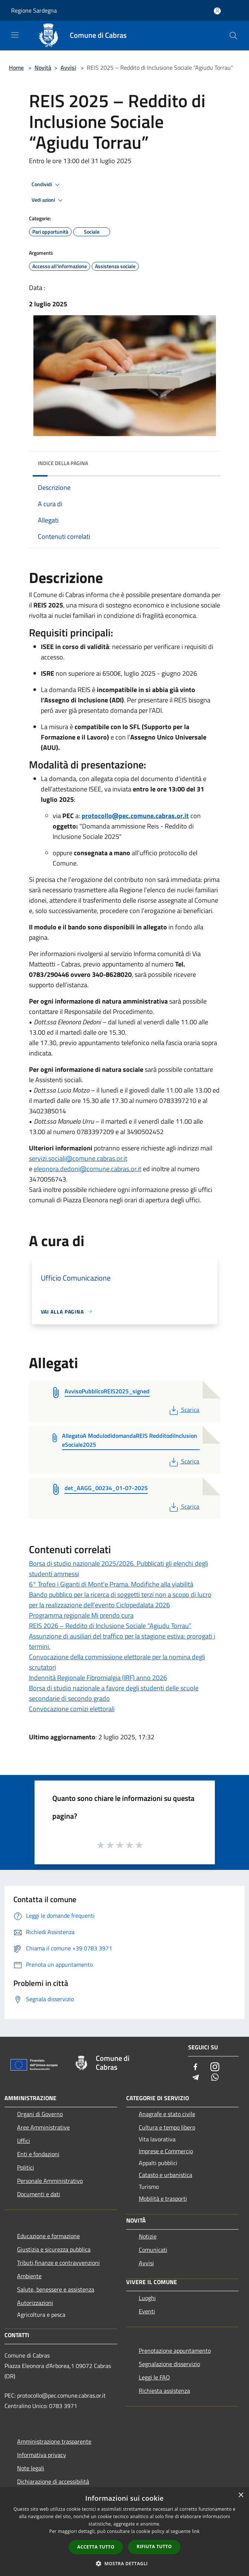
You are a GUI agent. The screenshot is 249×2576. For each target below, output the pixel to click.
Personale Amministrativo (50, 2180)
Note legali (30, 2468)
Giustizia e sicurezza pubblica (54, 2249)
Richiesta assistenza (164, 2390)
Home (16, 67)
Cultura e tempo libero (167, 2127)
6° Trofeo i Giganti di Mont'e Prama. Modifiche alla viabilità (111, 1584)
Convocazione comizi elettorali (72, 1709)
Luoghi (147, 2297)
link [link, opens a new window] (196, 2531)
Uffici (23, 2140)
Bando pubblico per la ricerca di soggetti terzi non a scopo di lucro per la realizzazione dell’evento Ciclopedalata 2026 (120, 1600)
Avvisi (68, 67)
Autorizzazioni (35, 2302)
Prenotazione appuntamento (175, 2350)
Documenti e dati (38, 2194)
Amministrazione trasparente (54, 2441)
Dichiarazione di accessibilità (53, 2481)
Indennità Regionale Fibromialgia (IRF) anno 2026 (98, 1678)
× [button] (240, 2495)
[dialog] (124, 2531)
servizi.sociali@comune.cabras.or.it (78, 1158)
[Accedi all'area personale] (217, 11)
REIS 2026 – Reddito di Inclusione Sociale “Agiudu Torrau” (110, 1626)
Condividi (47, 184)
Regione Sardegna (34, 10)
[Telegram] (195, 2078)
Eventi (147, 2311)
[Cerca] (233, 35)
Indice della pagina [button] (63, 463)
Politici (25, 2167)
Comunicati (153, 2249)
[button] (124, 2563)
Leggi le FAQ (154, 2377)
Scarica (183, 1409)
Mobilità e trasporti (163, 2198)
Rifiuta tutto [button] (154, 2546)
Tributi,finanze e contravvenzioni (58, 2262)
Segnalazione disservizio (169, 2363)
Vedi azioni (48, 200)
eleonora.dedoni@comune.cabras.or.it (87, 1169)
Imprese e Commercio (166, 2151)
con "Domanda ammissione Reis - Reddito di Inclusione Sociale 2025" (127, 826)
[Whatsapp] (214, 2078)
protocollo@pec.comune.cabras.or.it (135, 816)
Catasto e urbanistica (165, 2174)
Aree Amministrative (43, 2127)
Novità (43, 67)
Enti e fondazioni (38, 2154)
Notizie (148, 2236)
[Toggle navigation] (14, 34)
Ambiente (29, 2276)
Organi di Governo (40, 2113)
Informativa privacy (41, 2454)
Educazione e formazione (48, 2235)
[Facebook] (195, 2067)
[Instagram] (214, 2067)
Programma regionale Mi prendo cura (81, 1615)
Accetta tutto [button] (95, 2547)
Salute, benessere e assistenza (55, 2289)
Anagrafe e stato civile (167, 2113)
